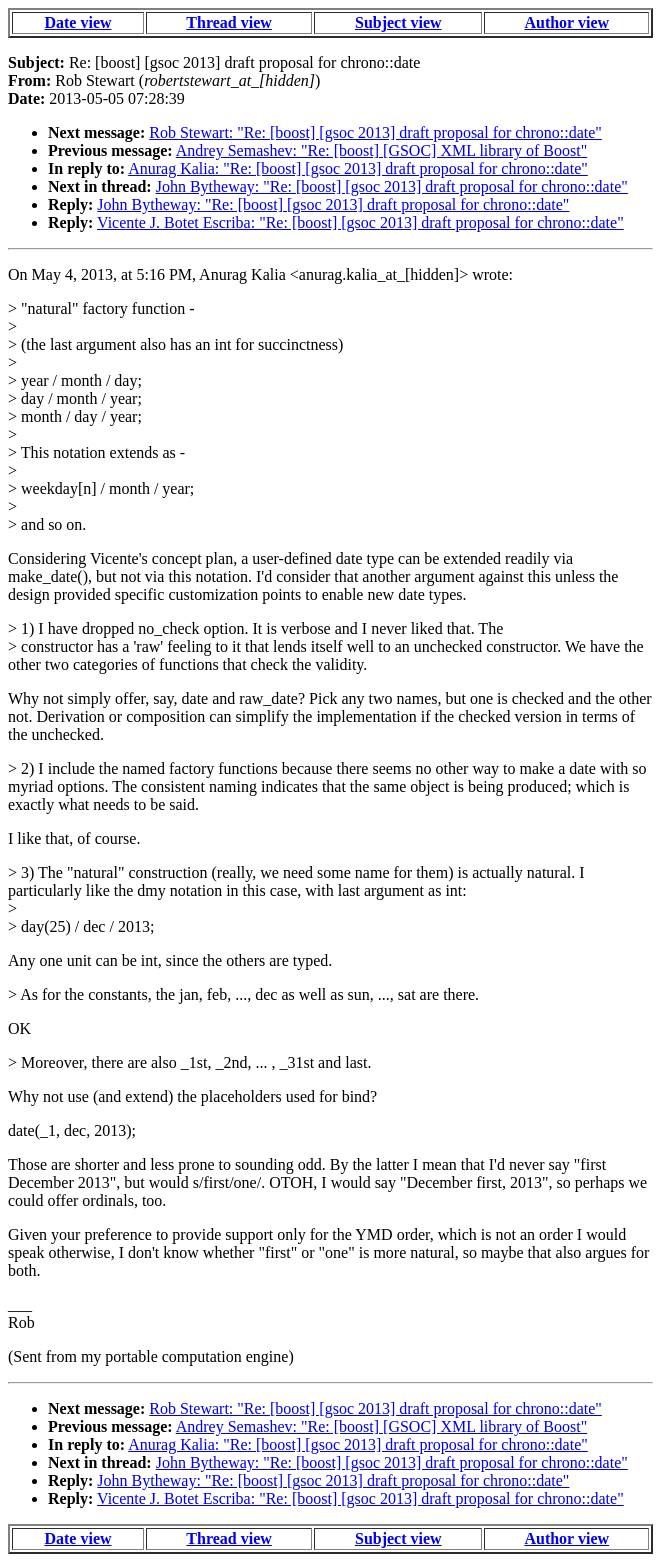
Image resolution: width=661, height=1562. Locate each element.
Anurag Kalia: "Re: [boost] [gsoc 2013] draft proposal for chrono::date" (358, 168)
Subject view (398, 22)
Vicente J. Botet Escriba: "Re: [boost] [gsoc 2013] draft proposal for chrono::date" (360, 222)
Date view (77, 22)
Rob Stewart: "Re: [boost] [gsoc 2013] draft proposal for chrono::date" (375, 132)
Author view (566, 22)
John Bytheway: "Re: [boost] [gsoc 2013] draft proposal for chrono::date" (392, 186)
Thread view (228, 22)
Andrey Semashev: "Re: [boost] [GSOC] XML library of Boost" (382, 150)
